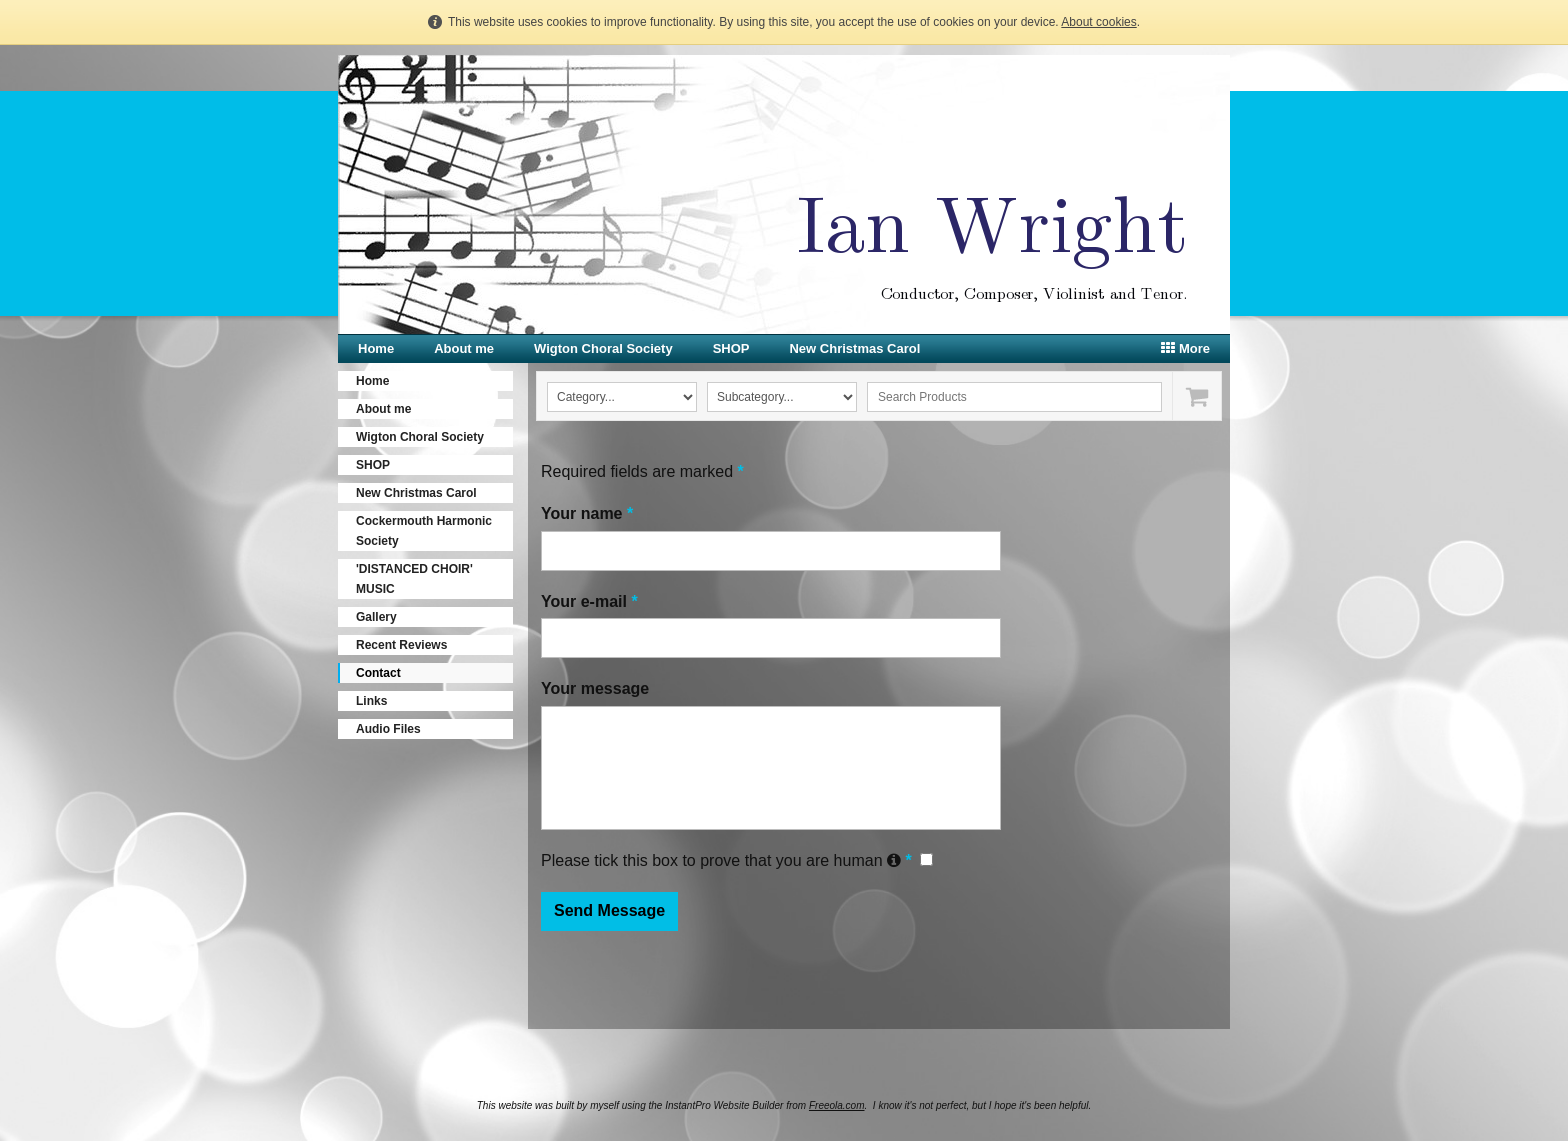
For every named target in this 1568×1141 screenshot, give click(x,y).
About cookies (1098, 22)
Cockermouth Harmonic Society (424, 531)
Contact (378, 673)
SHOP (731, 348)
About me (464, 348)
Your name (587, 513)
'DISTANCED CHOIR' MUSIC (414, 579)
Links (371, 701)
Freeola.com (837, 1105)
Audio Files (388, 729)
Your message (595, 688)
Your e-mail (589, 601)
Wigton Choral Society (603, 348)
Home (376, 348)
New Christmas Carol (854, 348)
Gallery (376, 617)
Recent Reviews (401, 645)
